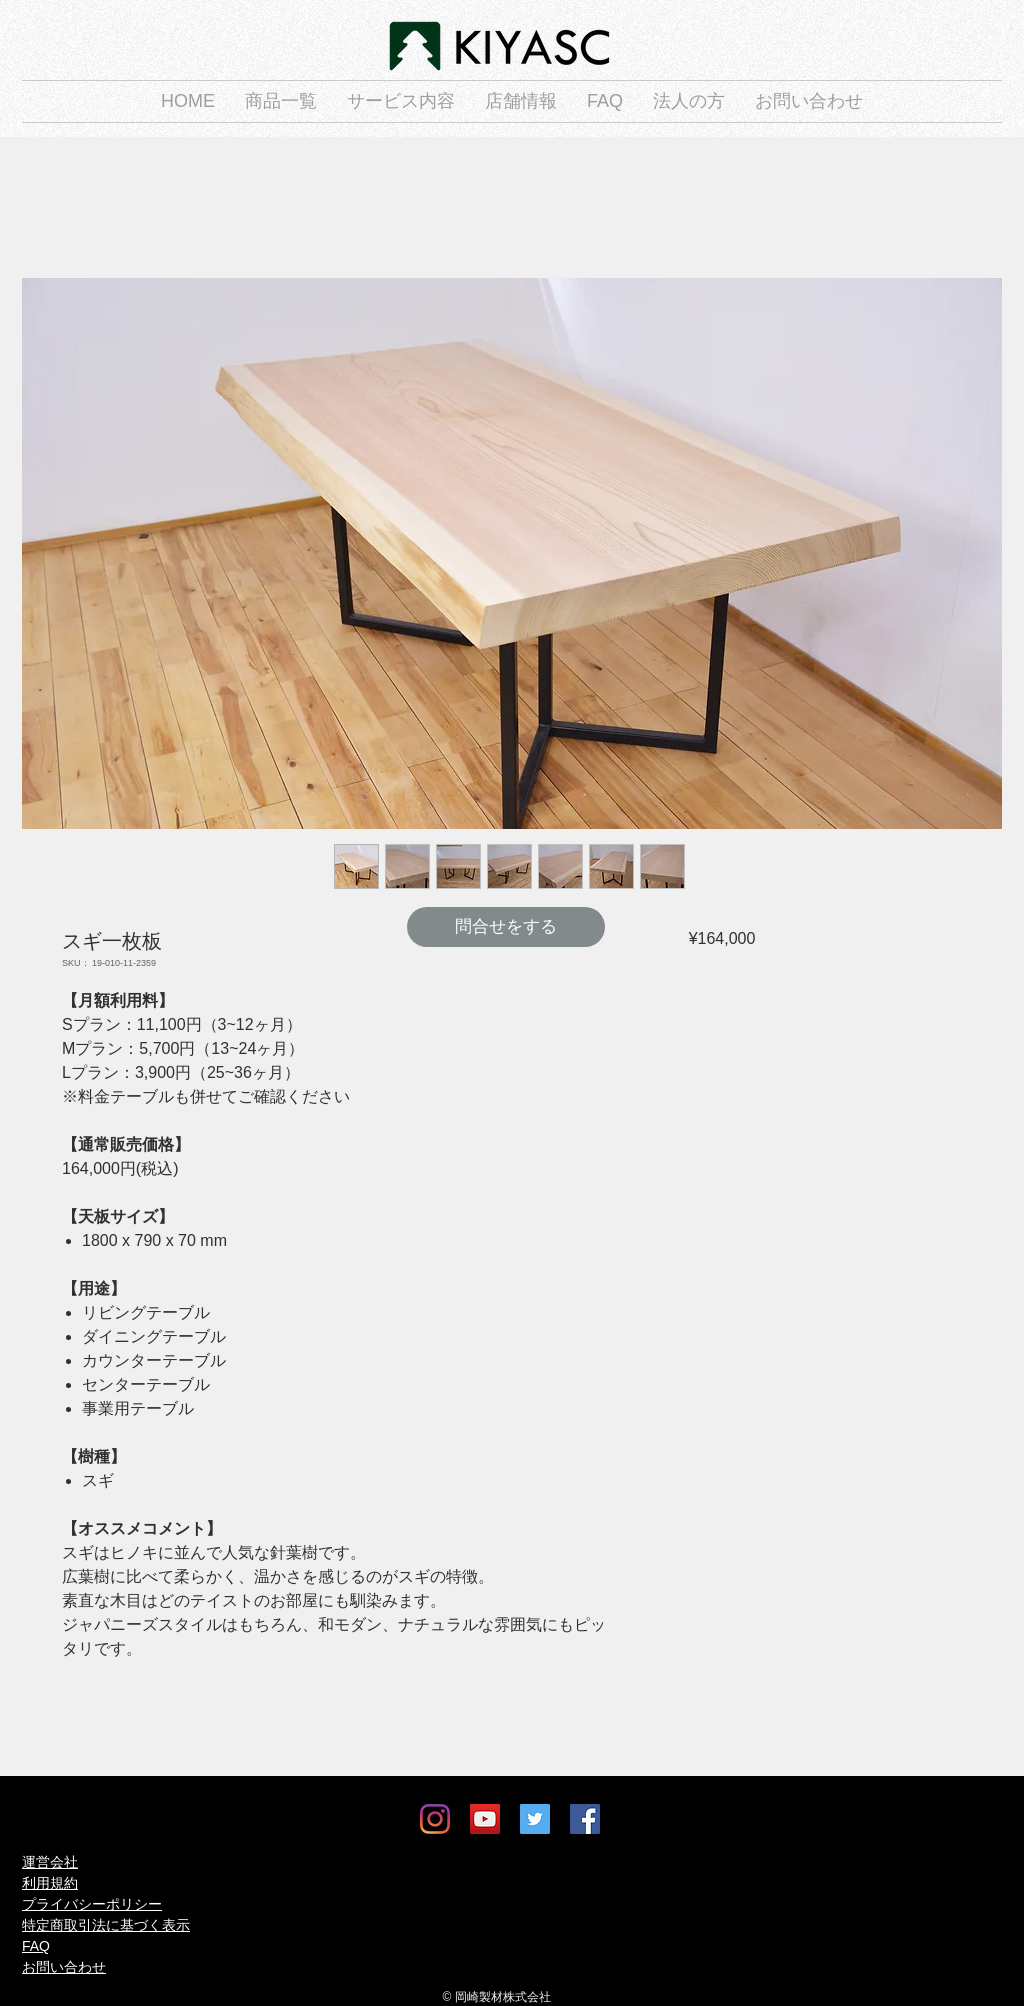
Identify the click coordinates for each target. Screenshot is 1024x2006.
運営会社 (50, 1862)
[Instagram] (435, 1819)
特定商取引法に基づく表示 (106, 1925)
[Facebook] (585, 1819)
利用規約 (50, 1883)
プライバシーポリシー (92, 1904)
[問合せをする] (506, 927)
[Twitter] (535, 1819)
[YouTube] (485, 1819)
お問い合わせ (64, 1967)
